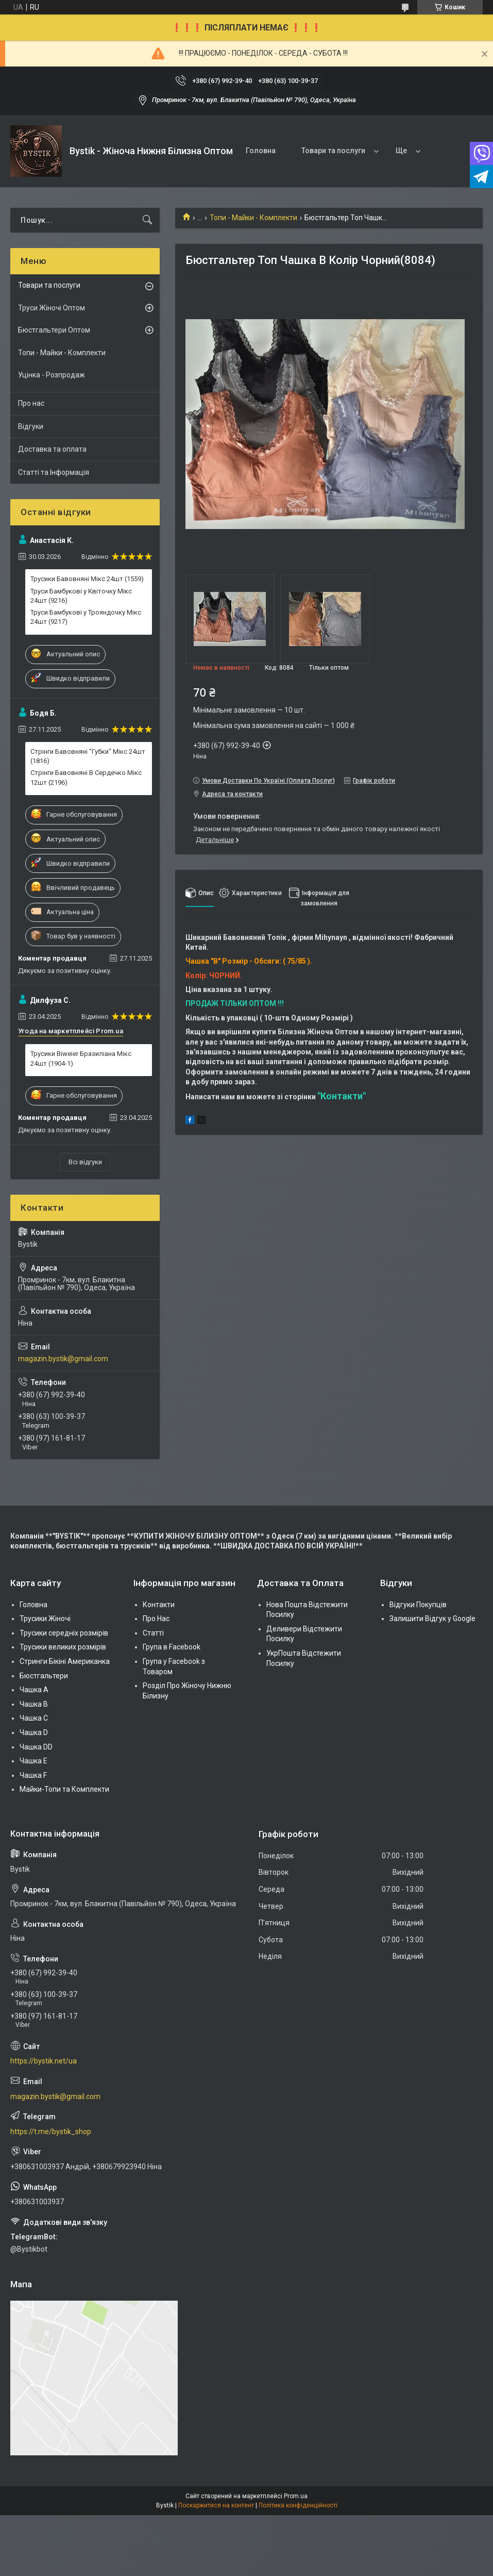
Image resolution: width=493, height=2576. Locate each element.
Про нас (31, 403)
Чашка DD (36, 1747)
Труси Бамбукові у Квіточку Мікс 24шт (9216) (81, 595)
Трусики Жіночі (45, 1618)
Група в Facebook (171, 1647)
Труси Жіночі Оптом (51, 308)
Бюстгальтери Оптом (54, 330)
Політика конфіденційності (298, 2505)
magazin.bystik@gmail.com (63, 1359)
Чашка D (34, 1732)
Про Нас (156, 1618)
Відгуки (30, 426)
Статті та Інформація (53, 472)
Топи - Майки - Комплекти (253, 217)
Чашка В (34, 1704)
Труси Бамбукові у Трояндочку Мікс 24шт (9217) (85, 616)
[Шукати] (147, 220)
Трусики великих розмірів (63, 1647)
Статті (153, 1633)
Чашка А (34, 1690)
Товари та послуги (333, 150)
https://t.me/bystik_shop (50, 2131)
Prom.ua (296, 2496)
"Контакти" (341, 1096)
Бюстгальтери (44, 1676)
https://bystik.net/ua (43, 2061)
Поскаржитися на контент (216, 2505)
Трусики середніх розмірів (64, 1633)
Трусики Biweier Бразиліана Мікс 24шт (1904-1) (80, 1058)
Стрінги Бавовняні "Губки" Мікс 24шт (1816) (87, 756)
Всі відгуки (85, 1162)
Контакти (159, 1604)
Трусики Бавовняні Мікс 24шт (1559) (87, 579)
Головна (261, 150)
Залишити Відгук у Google (432, 1618)
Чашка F (33, 1775)
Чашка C (34, 1718)
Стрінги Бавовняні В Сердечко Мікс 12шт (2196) (86, 777)
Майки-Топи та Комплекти (64, 1789)
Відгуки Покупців (418, 1604)
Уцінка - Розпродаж (51, 375)
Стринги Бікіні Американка (65, 1661)
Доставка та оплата (52, 449)
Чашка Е (33, 1761)
